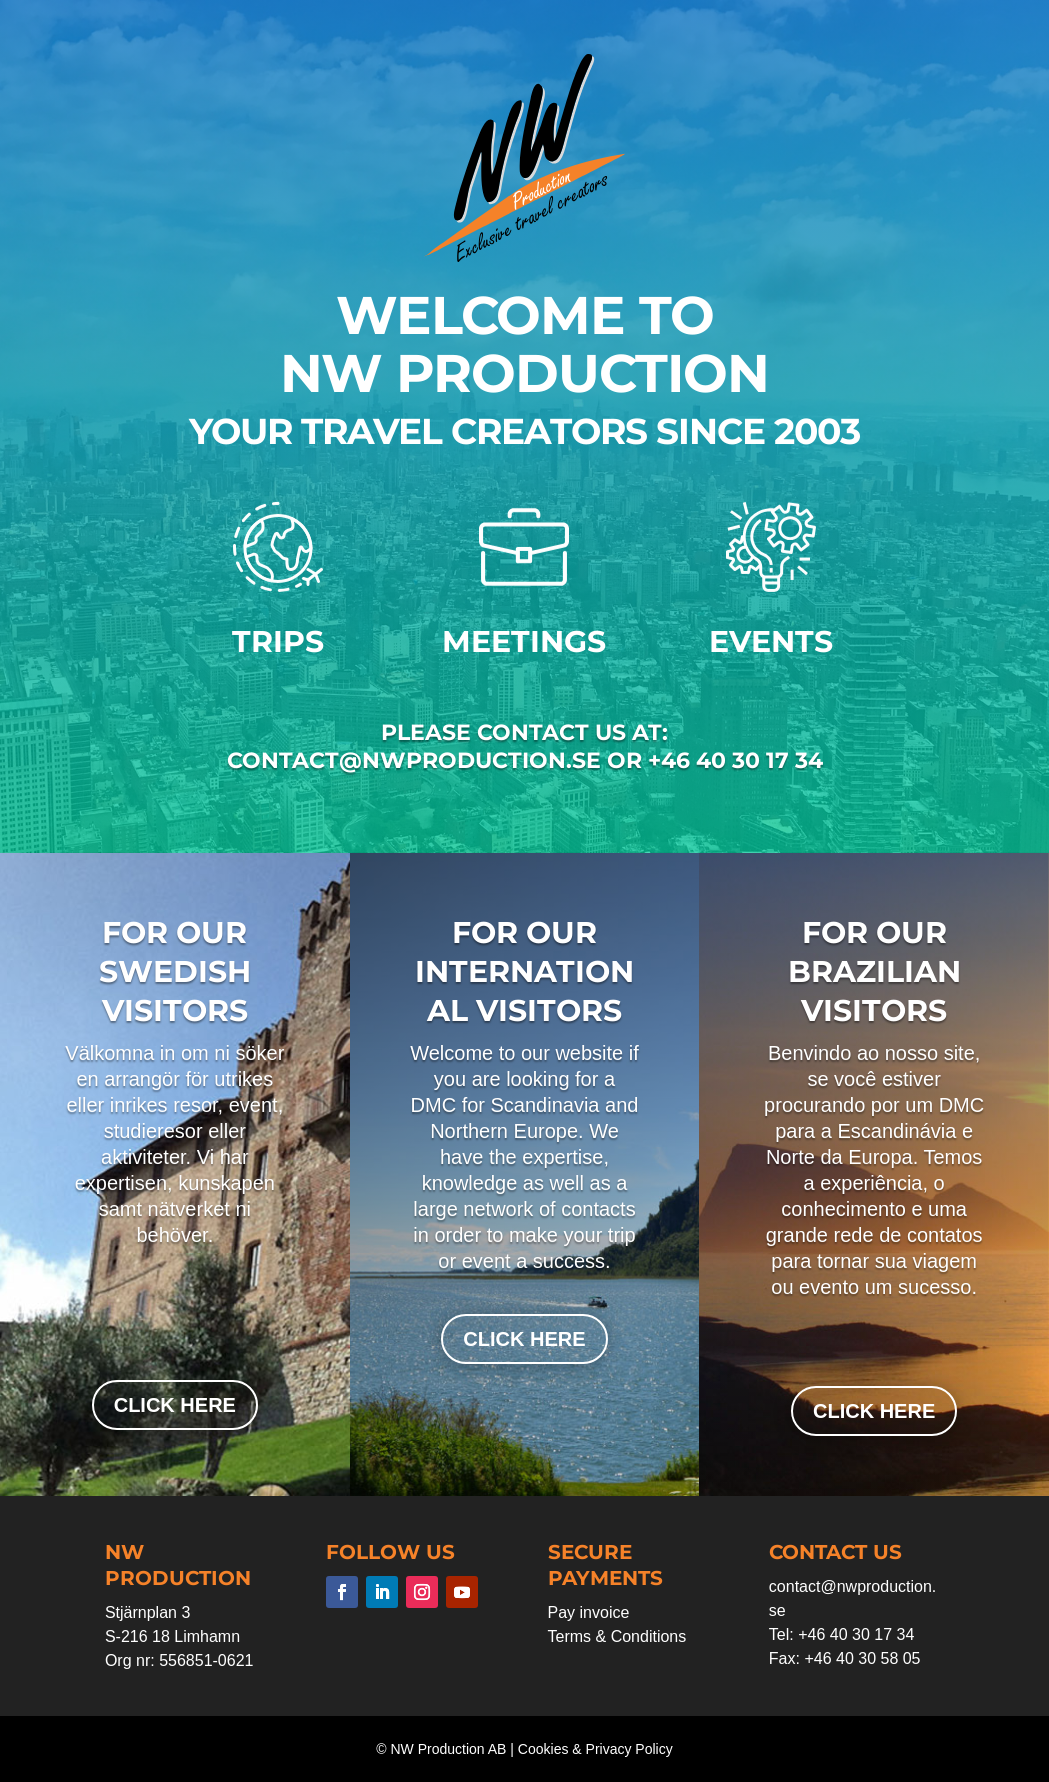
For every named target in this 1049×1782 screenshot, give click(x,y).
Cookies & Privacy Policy (595, 1749)
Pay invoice (589, 1612)
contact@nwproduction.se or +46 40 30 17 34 (525, 760)
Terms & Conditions (617, 1636)
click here (175, 1405)
